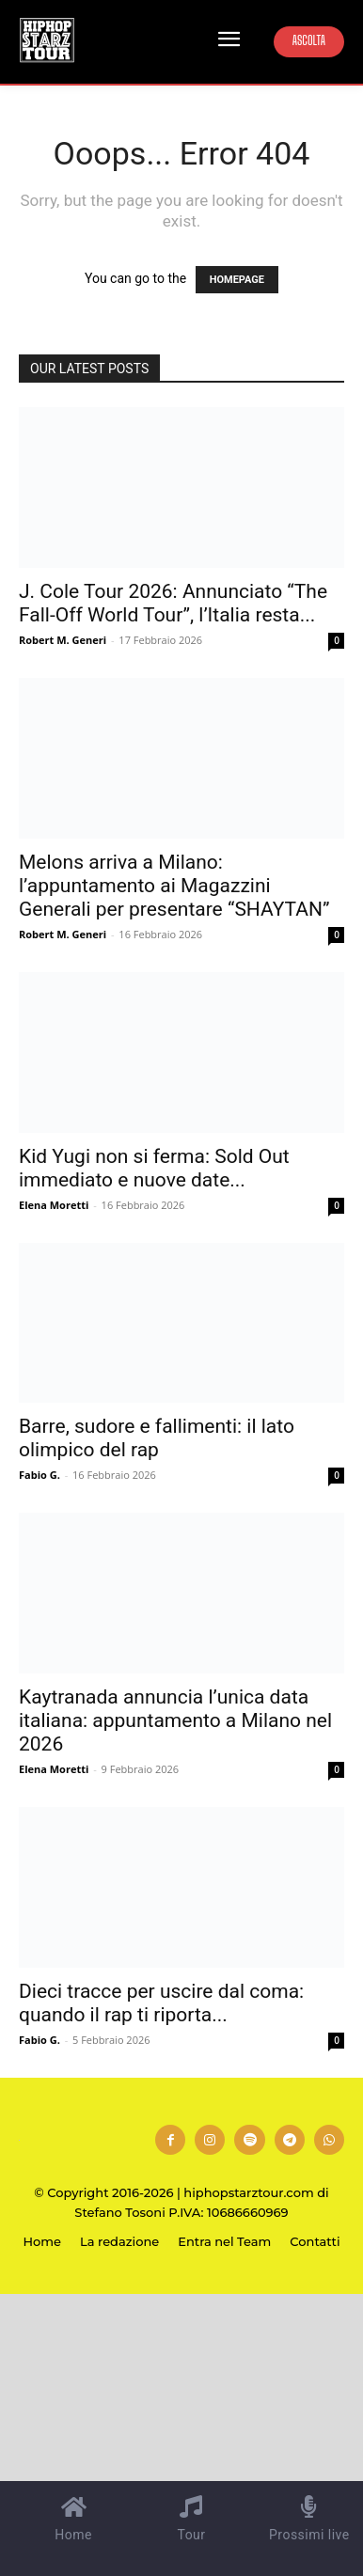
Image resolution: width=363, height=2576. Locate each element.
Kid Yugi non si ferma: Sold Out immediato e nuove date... (154, 1168)
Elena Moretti (53, 1205)
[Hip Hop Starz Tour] (47, 40)
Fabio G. (39, 1475)
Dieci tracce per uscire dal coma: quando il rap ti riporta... (161, 2003)
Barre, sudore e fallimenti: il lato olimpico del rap (156, 1438)
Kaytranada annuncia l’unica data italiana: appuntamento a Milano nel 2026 (175, 1720)
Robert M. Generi (62, 640)
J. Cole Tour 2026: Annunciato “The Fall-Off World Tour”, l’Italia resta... (173, 603)
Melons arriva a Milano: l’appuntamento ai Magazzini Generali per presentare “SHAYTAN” (174, 885)
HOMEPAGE (237, 280)
